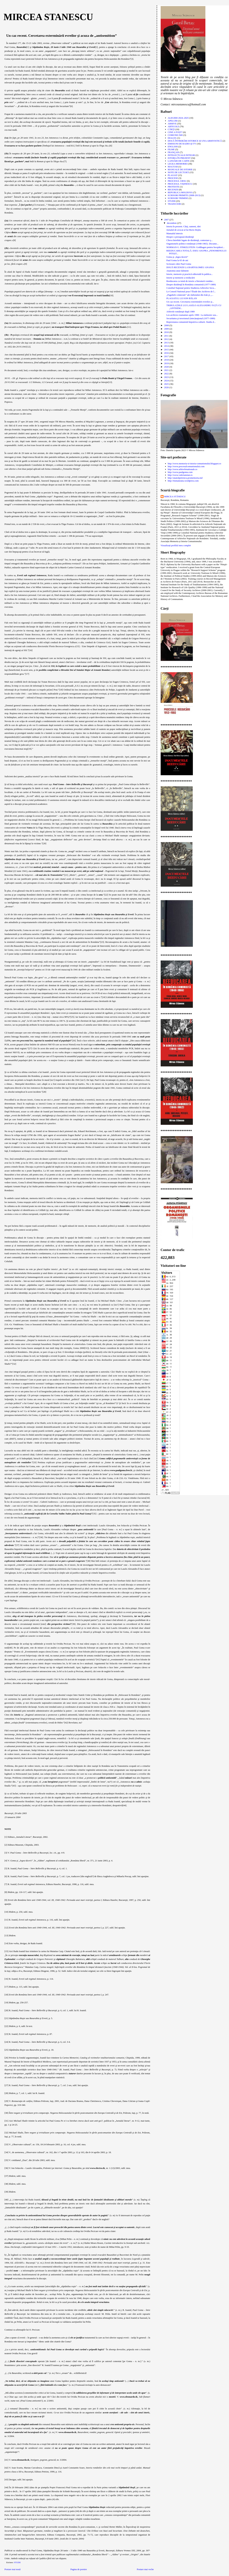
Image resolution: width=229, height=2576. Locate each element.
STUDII (17, 2562)
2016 (166, 353)
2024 (166, 380)
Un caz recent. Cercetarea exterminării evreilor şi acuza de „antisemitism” (61, 35)
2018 (166, 359)
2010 (166, 332)
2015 (166, 349)
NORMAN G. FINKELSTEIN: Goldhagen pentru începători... (195, 247)
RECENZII (173, 189)
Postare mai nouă (12, 2569)
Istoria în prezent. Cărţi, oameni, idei (183, 226)
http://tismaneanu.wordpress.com (183, 480)
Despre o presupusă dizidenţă (180, 236)
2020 (166, 366)
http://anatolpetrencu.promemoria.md (185, 477)
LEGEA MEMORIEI (178, 163)
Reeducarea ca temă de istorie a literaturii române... (190, 281)
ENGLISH (173, 146)
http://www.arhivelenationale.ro (182, 469)
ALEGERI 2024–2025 (178, 117)
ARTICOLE (173, 126)
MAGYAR (173, 166)
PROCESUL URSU (177, 181)
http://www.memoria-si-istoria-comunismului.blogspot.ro (194, 463)
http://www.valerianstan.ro (180, 475)
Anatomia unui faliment (177, 270)
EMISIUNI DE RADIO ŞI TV (182, 143)
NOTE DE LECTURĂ (178, 172)
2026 (166, 387)
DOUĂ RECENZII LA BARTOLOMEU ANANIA (190, 267)
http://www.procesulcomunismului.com (186, 466)
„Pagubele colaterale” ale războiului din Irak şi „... (189, 295)
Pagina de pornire (78, 2569)
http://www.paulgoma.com (180, 472)
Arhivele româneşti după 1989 (180, 311)
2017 (166, 356)
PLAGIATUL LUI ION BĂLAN (181, 298)
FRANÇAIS (173, 152)
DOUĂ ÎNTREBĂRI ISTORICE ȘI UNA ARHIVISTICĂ (195, 140)
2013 (166, 342)
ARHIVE (172, 123)
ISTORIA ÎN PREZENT (179, 158)
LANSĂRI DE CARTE (179, 160)
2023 (166, 377)
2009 (166, 328)
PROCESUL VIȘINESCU (180, 183)
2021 (166, 370)
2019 (166, 363)
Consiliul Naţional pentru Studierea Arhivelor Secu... (191, 288)
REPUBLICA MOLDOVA (180, 192)
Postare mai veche (145, 2569)
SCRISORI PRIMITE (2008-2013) (184, 195)
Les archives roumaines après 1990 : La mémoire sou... (192, 315)
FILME (171, 149)
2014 (166, 346)
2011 (166, 335)
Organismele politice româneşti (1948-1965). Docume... (192, 243)
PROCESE (173, 178)
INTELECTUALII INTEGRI (181, 155)
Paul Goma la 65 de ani (177, 260)
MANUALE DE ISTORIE (180, 169)
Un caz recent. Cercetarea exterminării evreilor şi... (190, 301)
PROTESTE (173, 186)
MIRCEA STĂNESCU (175, 496)
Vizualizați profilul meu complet (176, 545)
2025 (166, 384)
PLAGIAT (172, 175)
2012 (166, 339)
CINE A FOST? (175, 132)
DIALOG (172, 138)
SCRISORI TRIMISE (178, 198)
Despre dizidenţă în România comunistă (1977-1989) (191, 284)
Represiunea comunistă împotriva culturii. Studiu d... (191, 322)
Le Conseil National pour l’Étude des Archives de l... (191, 291)
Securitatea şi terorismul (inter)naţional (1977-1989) (190, 318)
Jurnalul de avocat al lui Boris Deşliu (183, 229)
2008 (166, 325)
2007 (166, 219)
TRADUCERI (174, 203)
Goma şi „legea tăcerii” (177, 257)
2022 (166, 373)
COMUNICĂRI (175, 135)
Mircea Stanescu (48, 17)
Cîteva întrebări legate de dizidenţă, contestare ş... (189, 240)
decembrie (172, 223)
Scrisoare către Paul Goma (178, 264)
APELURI (173, 120)
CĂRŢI (171, 129)
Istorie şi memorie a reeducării (180, 277)
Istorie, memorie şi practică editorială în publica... (189, 274)
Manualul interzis (174, 233)
